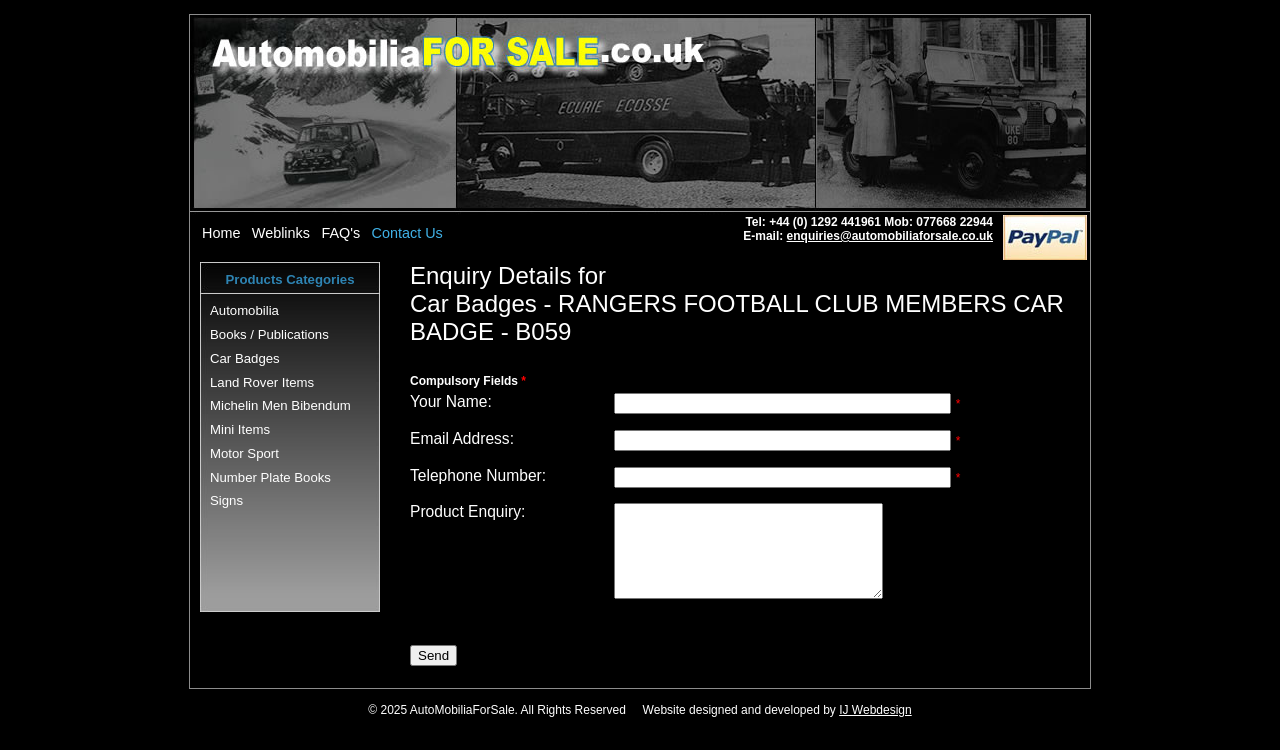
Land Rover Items (262, 382)
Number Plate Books (270, 477)
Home (221, 233)
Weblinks (281, 233)
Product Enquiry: (467, 511)
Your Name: (451, 401)
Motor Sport (244, 453)
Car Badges (245, 358)
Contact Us (407, 233)
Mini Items (240, 429)
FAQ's (340, 233)
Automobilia (244, 310)
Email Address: (462, 438)
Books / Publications (269, 334)
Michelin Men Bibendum (280, 405)
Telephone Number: (478, 475)
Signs (226, 500)
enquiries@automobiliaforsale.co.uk (890, 236)
